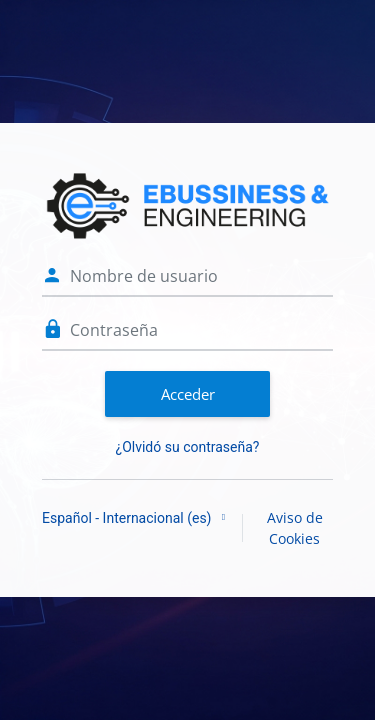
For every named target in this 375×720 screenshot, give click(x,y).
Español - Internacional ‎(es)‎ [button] (128, 518)
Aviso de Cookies (295, 528)
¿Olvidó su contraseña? (188, 447)
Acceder (188, 394)
